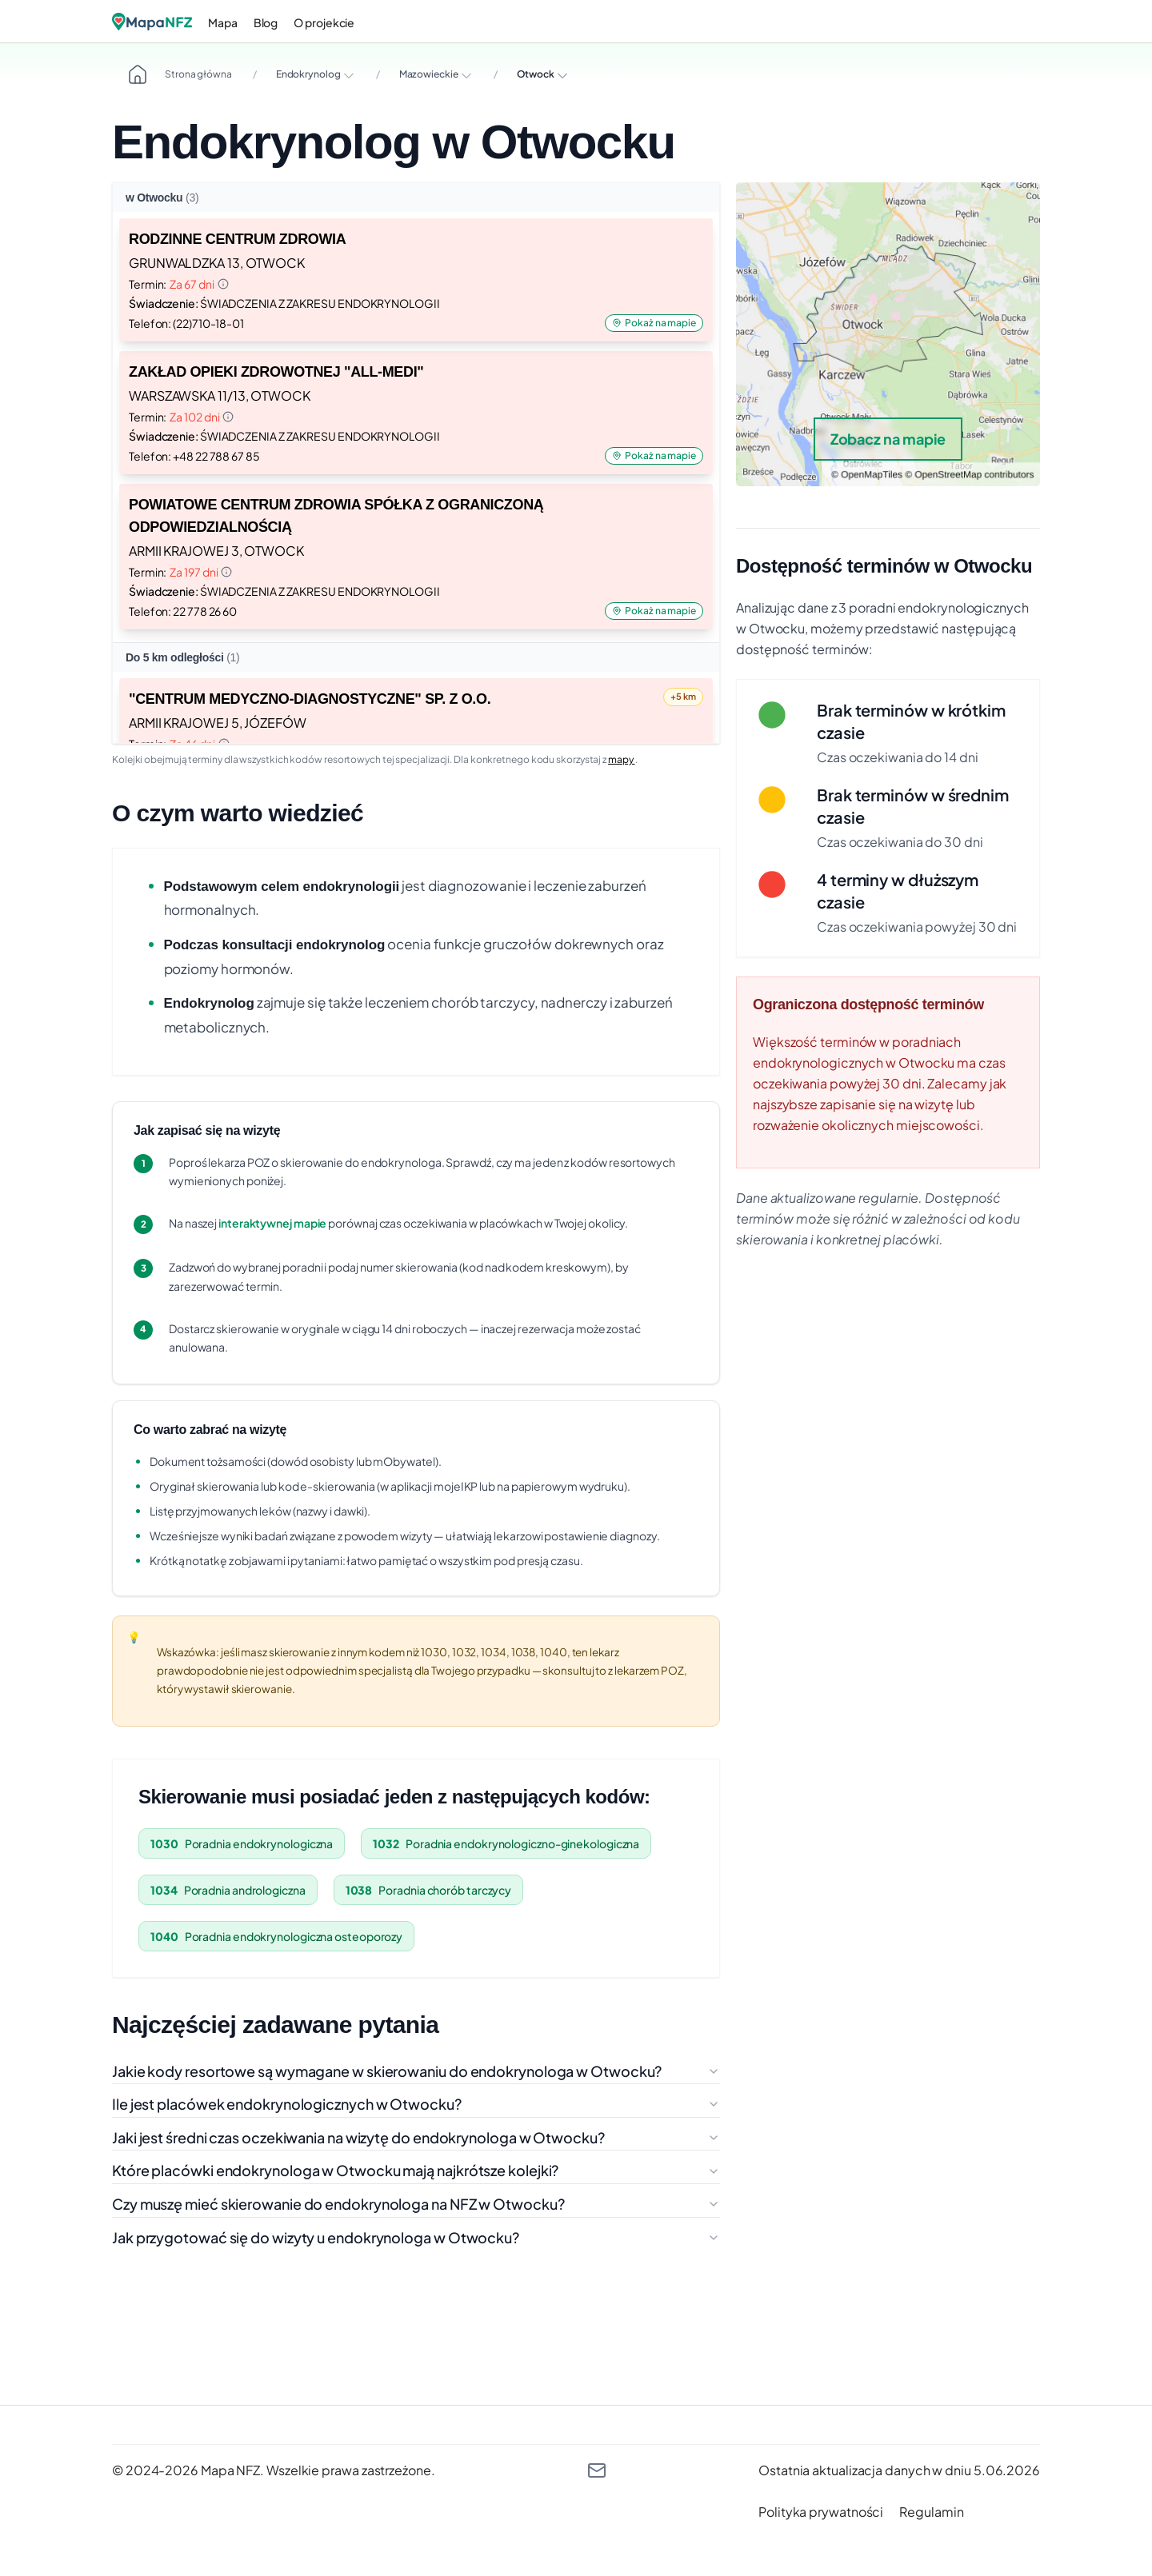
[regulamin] (931, 2512)
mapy (621, 759)
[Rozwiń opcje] (348, 75)
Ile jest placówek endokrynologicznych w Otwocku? (416, 2104)
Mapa (223, 22)
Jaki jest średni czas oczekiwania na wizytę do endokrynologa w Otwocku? (416, 2137)
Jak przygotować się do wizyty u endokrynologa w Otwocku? (416, 2237)
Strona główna (180, 74)
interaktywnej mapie (272, 1223)
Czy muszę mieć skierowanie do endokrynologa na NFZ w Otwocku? (416, 2204)
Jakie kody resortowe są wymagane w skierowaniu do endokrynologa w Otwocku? (416, 2071)
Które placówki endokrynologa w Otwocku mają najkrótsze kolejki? (416, 2170)
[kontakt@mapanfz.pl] (596, 2470)
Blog (266, 22)
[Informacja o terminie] (223, 284)
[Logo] (152, 21)
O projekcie (324, 22)
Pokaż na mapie (654, 323)
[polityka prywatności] (820, 2512)
